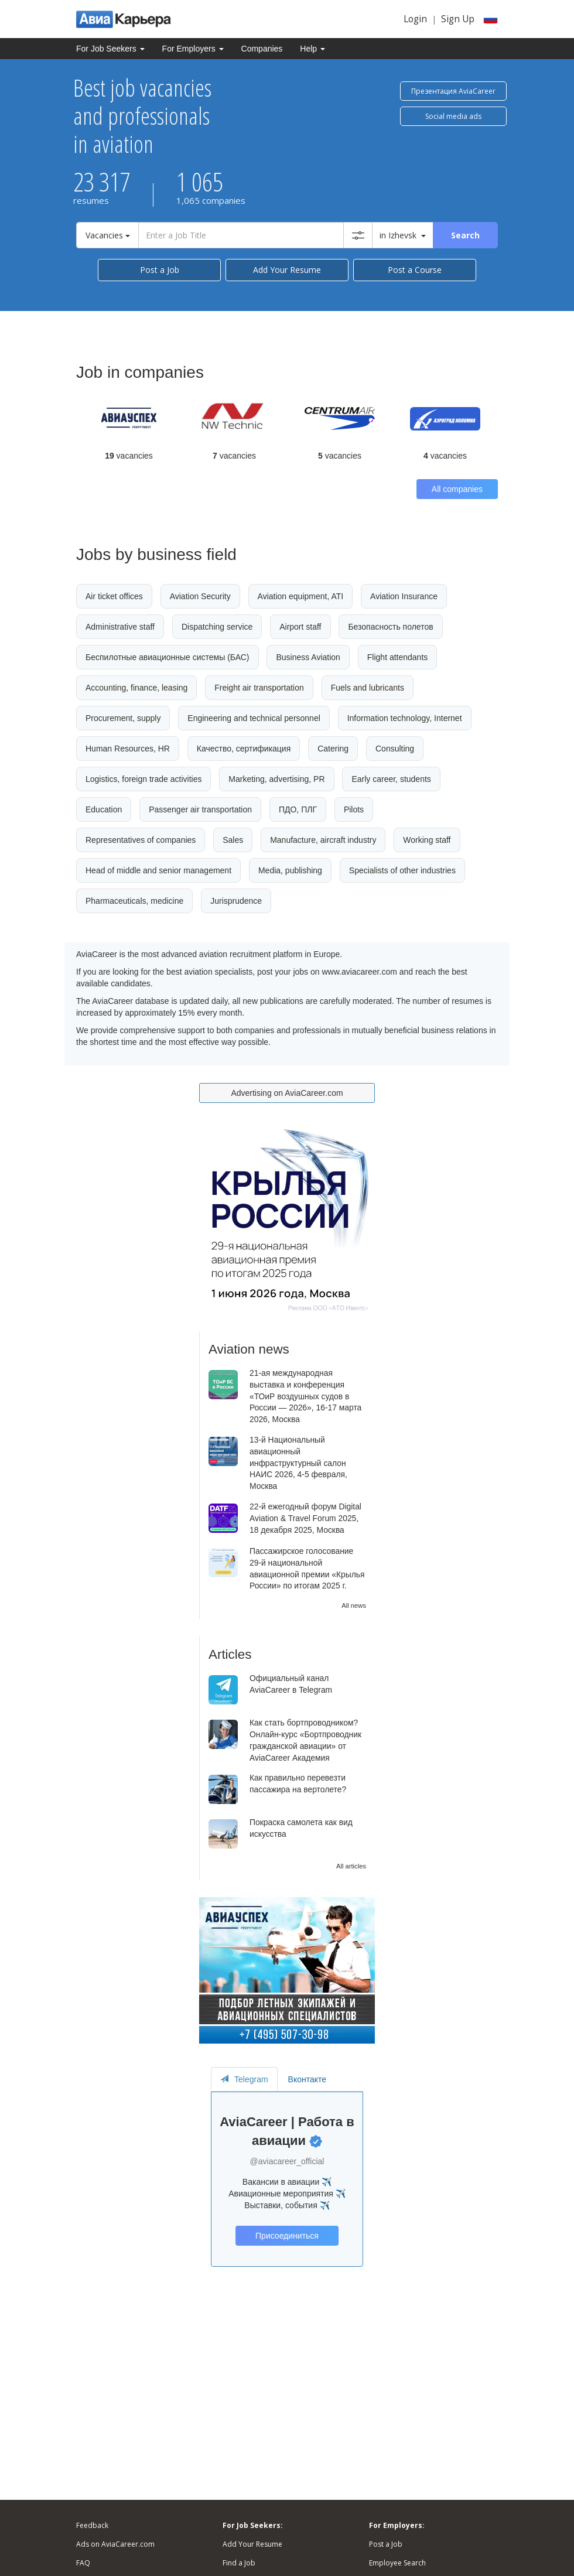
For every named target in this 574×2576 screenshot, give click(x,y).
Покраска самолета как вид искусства (301, 1828)
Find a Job (239, 2563)
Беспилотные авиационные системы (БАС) (168, 657)
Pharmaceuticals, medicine (134, 901)
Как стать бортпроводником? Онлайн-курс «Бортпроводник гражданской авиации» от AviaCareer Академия (305, 1740)
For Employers (193, 48)
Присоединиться (287, 2235)
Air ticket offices (114, 596)
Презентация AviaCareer (453, 91)
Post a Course (415, 269)
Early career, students (390, 779)
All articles (351, 1866)
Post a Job (159, 269)
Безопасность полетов (390, 626)
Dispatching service (217, 626)
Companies (262, 48)
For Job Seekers (110, 48)
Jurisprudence (236, 901)
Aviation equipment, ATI (301, 596)
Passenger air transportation (200, 809)
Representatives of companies (141, 840)
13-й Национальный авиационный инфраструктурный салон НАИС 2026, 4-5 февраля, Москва (298, 1463)
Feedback (92, 2525)
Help (312, 48)
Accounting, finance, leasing (136, 687)
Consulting (394, 748)
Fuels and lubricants (367, 687)
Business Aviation (308, 657)
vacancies (129, 455)
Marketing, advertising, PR (276, 779)
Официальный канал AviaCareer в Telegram (291, 1683)
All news (353, 1605)
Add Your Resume (287, 269)
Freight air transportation (259, 687)
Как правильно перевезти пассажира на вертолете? (298, 1783)
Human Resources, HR (128, 748)
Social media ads (453, 116)
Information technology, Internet (404, 718)
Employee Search (397, 2563)
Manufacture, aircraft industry (323, 840)
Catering (332, 748)
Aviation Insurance (404, 596)
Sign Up (457, 19)
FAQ (83, 2563)
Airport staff (300, 626)
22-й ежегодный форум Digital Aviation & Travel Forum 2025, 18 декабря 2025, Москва (305, 1518)
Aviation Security (200, 596)
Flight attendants (397, 657)
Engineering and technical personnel (253, 718)
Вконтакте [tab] (307, 2079)
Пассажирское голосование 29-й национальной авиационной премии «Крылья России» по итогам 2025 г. (307, 1568)
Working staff (426, 840)
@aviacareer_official (287, 2161)
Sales (233, 840)
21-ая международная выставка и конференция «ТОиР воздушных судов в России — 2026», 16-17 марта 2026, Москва (305, 1396)
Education (104, 809)
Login (415, 19)
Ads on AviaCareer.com (115, 2544)
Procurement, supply (123, 718)
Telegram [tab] (244, 2079)
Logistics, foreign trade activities (143, 779)
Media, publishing (290, 870)
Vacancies (108, 235)
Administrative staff (120, 626)
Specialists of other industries (402, 870)
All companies (457, 489)
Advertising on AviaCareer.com (287, 1093)
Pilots (354, 809)
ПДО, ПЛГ (298, 809)
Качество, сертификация (244, 748)
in (403, 235)
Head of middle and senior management (158, 870)
